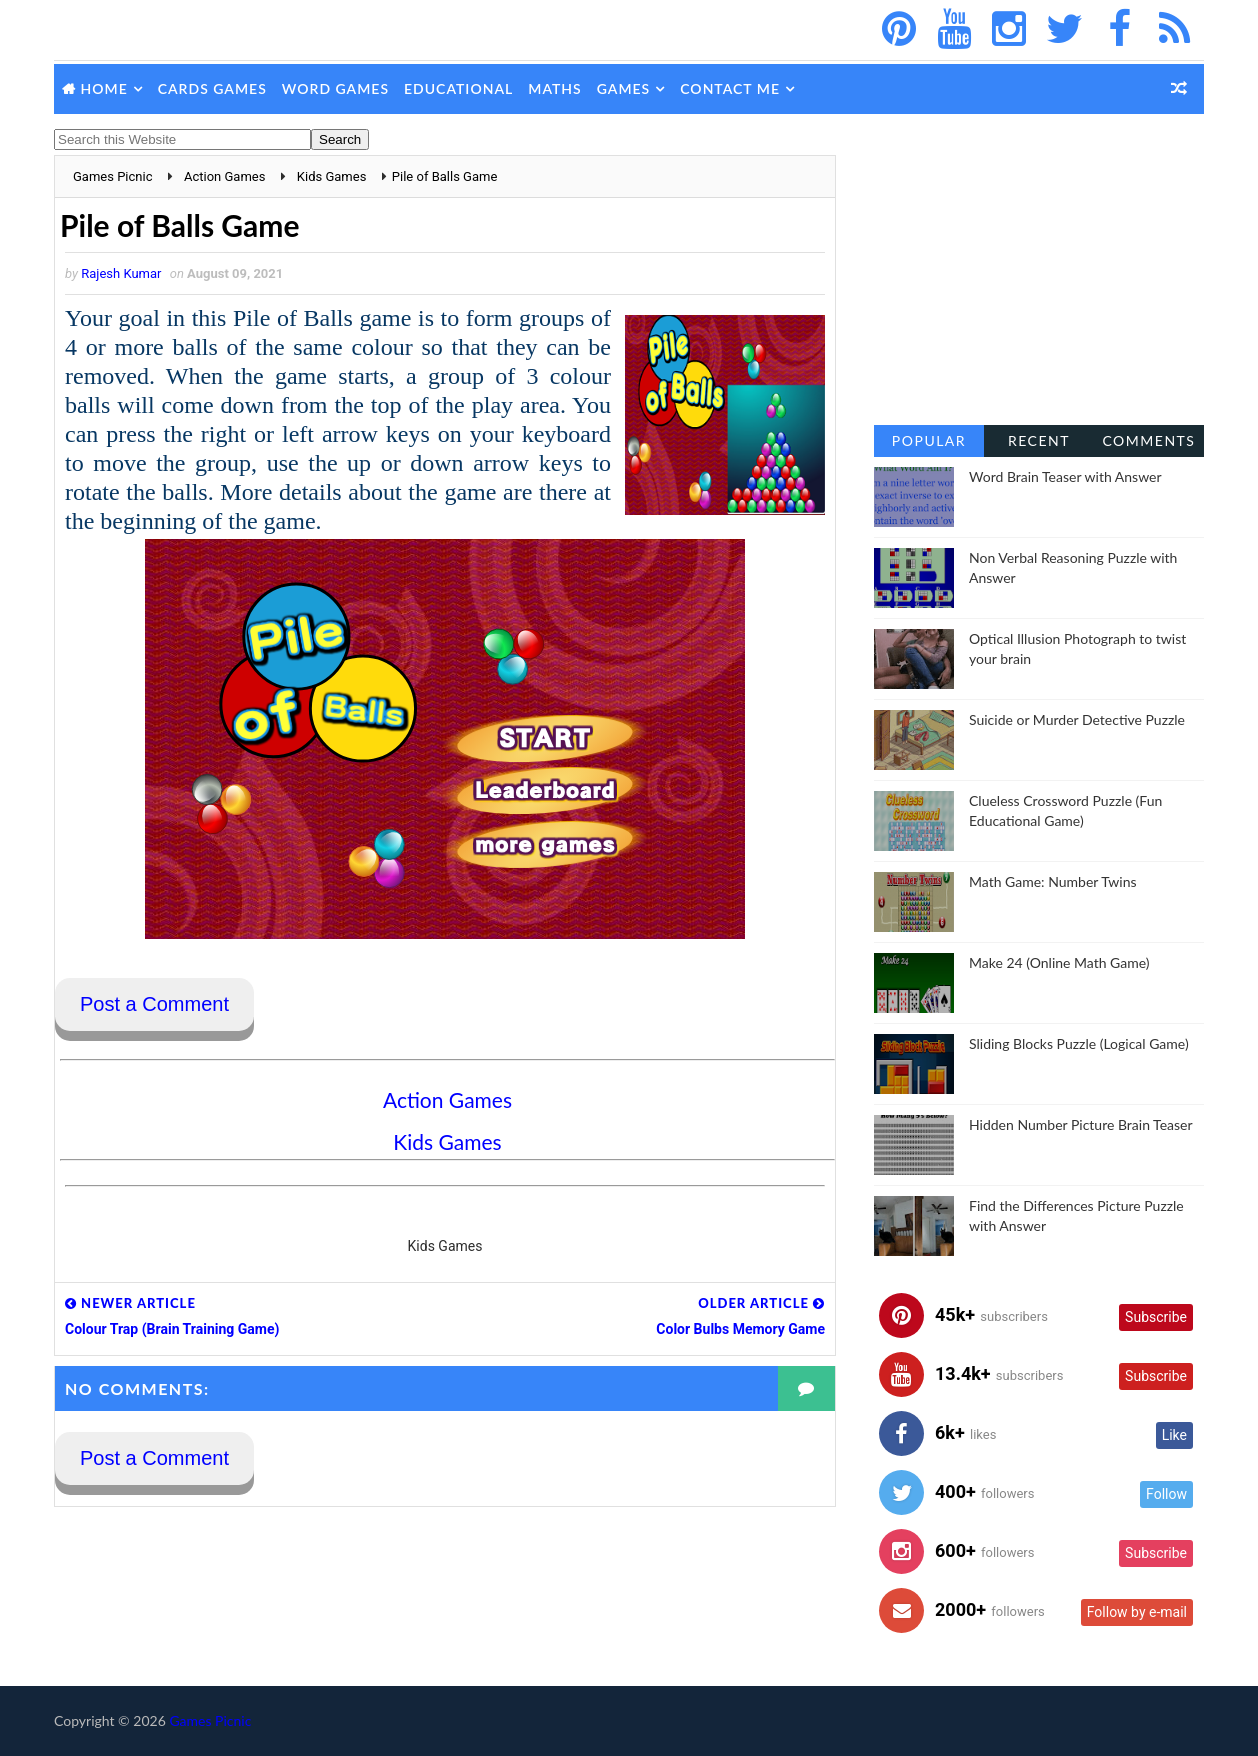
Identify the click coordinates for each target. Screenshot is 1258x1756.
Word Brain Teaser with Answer (1065, 476)
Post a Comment (154, 1004)
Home (104, 88)
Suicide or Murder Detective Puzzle (1077, 719)
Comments (1148, 440)
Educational (458, 88)
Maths (554, 88)
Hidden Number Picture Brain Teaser (1081, 1124)
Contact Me (730, 88)
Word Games (335, 88)
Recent (1039, 440)
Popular (929, 440)
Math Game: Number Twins (1053, 881)
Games (624, 88)
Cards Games (212, 88)
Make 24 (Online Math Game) (1059, 962)
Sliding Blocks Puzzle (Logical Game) (1079, 1043)
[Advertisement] (1039, 280)
